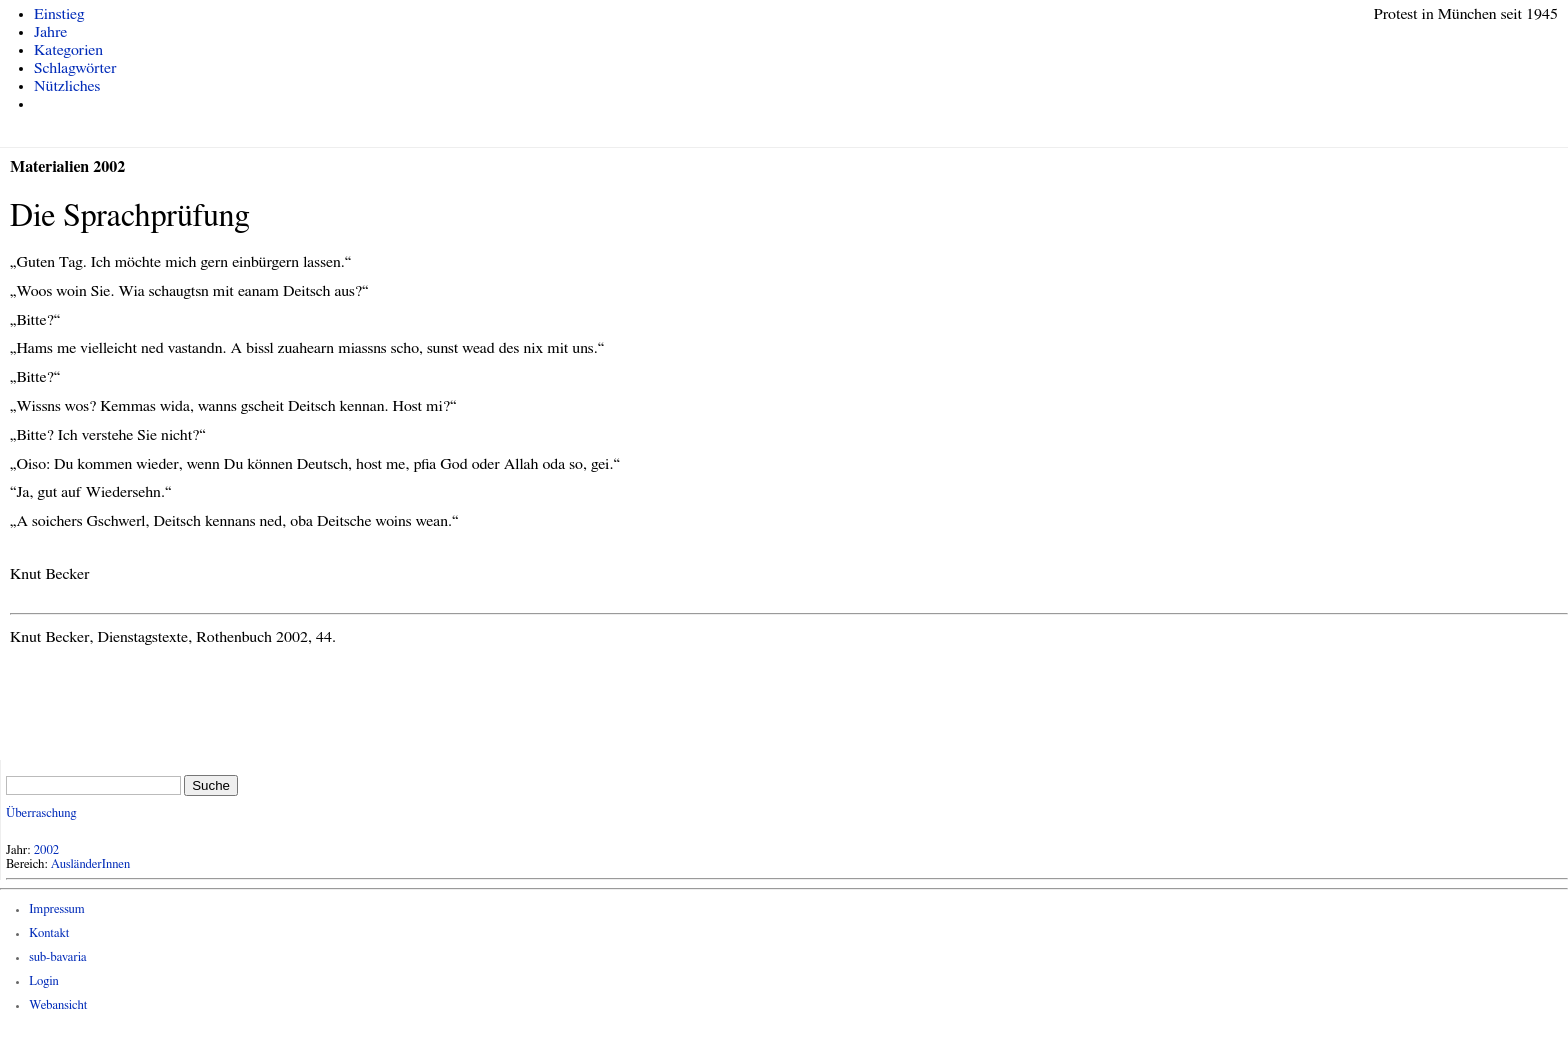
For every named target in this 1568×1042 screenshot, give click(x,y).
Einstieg (59, 14)
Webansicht (58, 1005)
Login (44, 981)
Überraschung (41, 813)
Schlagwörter (75, 68)
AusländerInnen (90, 864)
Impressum (57, 909)
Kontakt (49, 933)
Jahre (50, 32)
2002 (47, 850)
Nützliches (67, 86)
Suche (211, 785)
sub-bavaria (57, 957)
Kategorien (68, 50)
